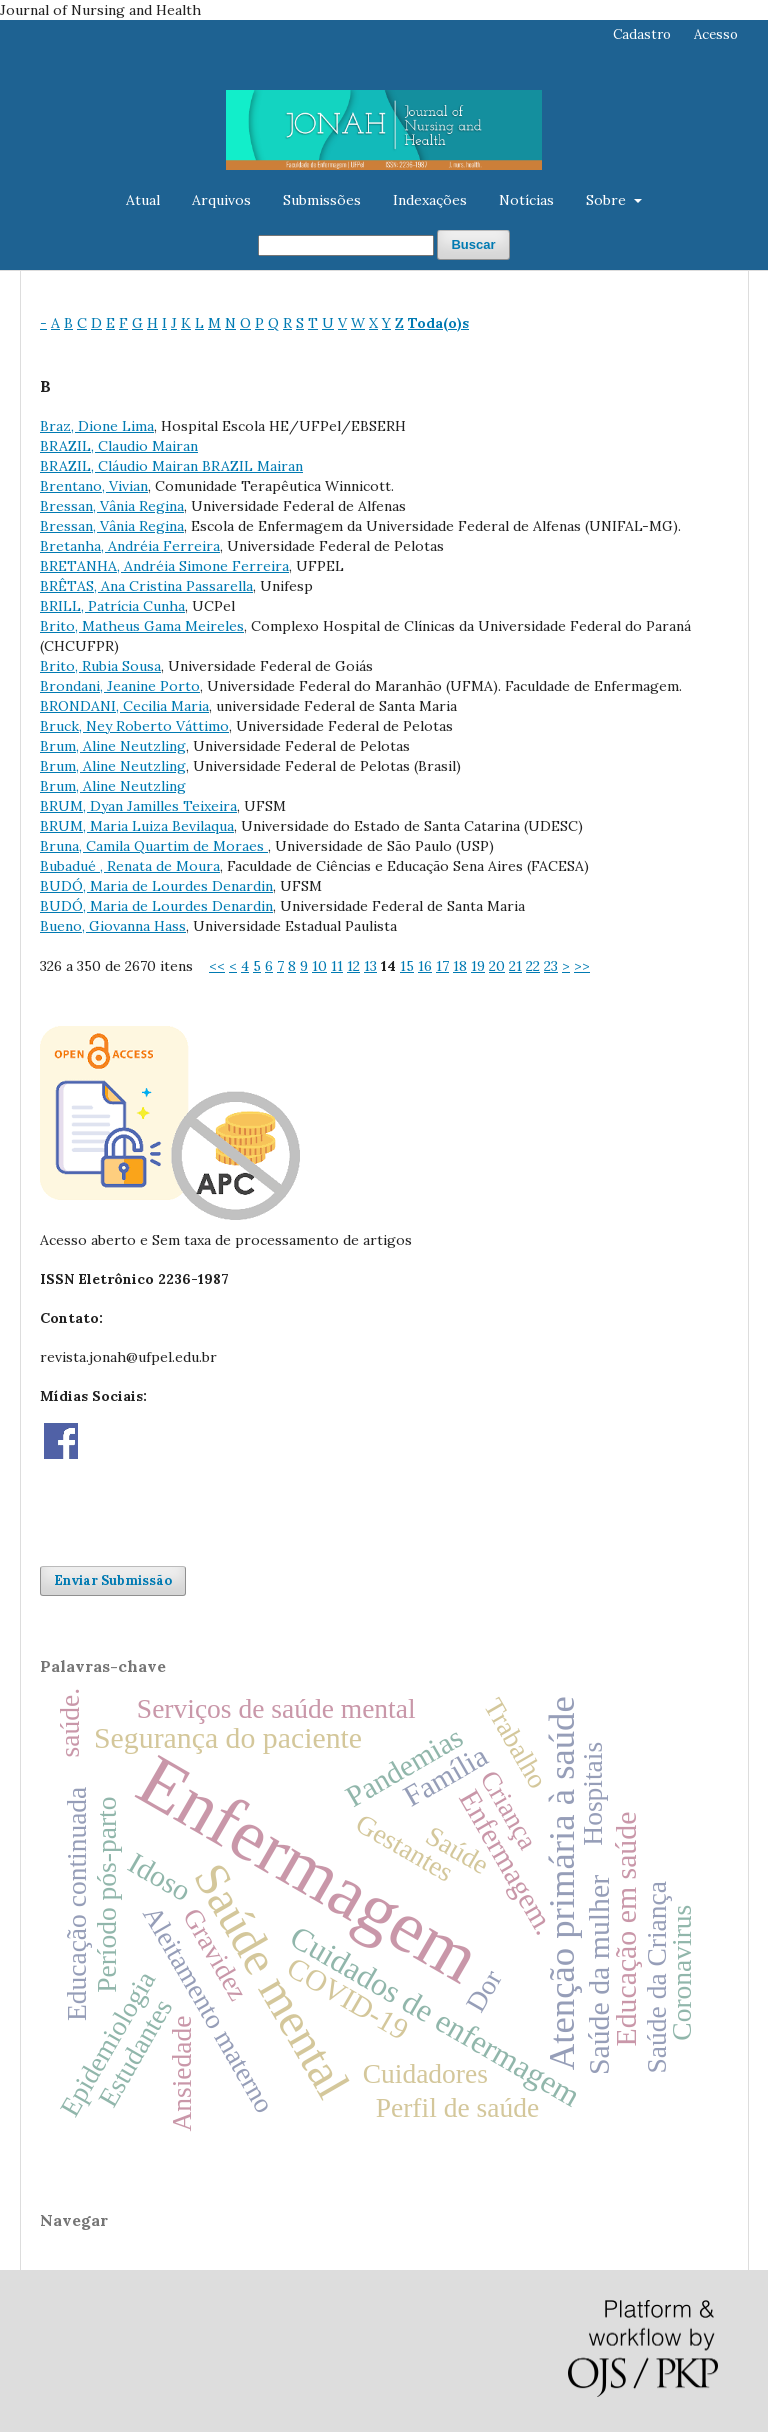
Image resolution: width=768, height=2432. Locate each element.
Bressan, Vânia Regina (112, 506)
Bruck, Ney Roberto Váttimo (134, 726)
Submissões (322, 200)
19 (478, 966)
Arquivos (221, 200)
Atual (143, 200)
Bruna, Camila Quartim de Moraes (154, 846)
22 (533, 966)
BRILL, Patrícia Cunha (112, 606)
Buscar (473, 244)
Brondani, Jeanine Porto (120, 686)
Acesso (716, 34)
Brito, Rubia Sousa (100, 666)
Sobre (608, 200)
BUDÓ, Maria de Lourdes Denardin (156, 886)
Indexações (430, 200)
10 (319, 966)
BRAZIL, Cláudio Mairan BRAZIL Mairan (171, 466)
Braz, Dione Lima (97, 426)
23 (551, 966)
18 (460, 966)
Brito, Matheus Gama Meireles (142, 626)
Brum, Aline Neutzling (113, 746)
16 (425, 966)
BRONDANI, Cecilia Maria (124, 706)
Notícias (526, 200)
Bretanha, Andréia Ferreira (130, 546)
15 (407, 966)
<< (217, 966)
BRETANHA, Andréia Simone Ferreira (164, 566)
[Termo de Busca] (346, 245)
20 (497, 966)
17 (442, 966)
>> (582, 966)
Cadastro (642, 34)
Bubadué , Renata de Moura (130, 866)
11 (337, 966)
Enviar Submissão (113, 1580)
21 (515, 966)
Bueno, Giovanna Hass (113, 926)
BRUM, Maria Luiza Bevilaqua (137, 826)
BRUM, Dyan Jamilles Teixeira (138, 806)
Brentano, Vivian (94, 486)
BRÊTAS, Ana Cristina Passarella (146, 586)
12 (353, 966)
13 (370, 966)
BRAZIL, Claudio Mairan (119, 446)
